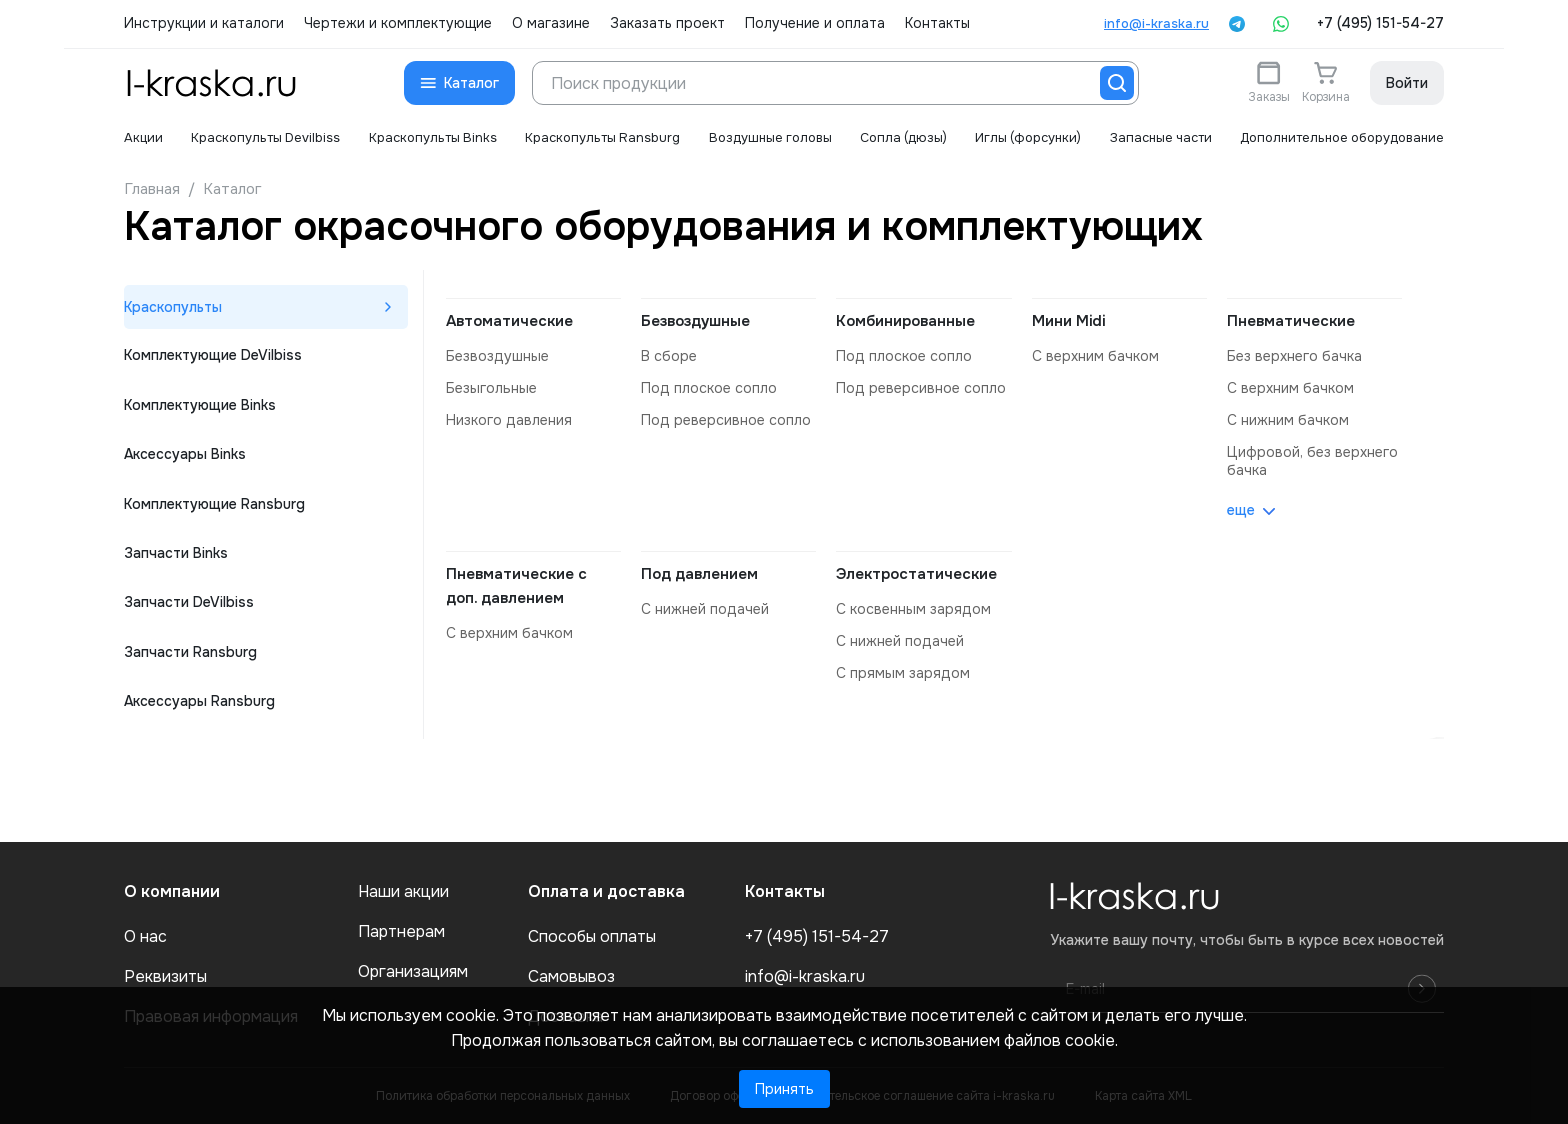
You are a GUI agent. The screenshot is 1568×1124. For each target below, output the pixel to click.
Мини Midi (1068, 321)
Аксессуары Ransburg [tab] (200, 707)
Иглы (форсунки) (1024, 137)
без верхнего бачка (1294, 356)
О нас (145, 937)
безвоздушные (497, 356)
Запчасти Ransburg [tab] (190, 657)
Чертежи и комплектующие (398, 23)
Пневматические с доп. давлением (516, 586)
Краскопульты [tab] (173, 307)
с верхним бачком (1095, 356)
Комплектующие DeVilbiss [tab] (213, 357)
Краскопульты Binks (430, 137)
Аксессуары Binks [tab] (185, 457)
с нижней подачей (705, 609)
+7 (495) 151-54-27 (1380, 23)
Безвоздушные (695, 321)
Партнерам (401, 932)
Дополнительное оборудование (1339, 137)
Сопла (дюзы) (900, 137)
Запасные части (1157, 137)
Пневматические (1291, 321)
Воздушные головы (766, 137)
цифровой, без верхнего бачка (1311, 461)
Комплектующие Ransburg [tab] (214, 507)
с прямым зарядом (902, 673)
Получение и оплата (815, 23)
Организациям (413, 972)
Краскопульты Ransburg (600, 137)
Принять (784, 1089)
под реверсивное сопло (726, 420)
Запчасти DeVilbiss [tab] (189, 607)
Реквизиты (165, 977)
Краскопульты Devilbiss (265, 137)
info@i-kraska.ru (1156, 23)
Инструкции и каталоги (204, 23)
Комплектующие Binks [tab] (200, 407)
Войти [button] (1407, 83)
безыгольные (490, 388)
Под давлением (699, 574)
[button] (459, 83)
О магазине (551, 23)
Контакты (937, 23)
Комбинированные (905, 321)
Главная (152, 189)
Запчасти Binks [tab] (176, 557)
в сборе (668, 356)
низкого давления (509, 420)
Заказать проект (667, 23)
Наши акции (403, 892)
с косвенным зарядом (913, 609)
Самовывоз (571, 977)
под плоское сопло (709, 388)
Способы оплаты (592, 937)
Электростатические (916, 574)
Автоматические (509, 321)
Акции (143, 137)
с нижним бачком (1287, 420)
